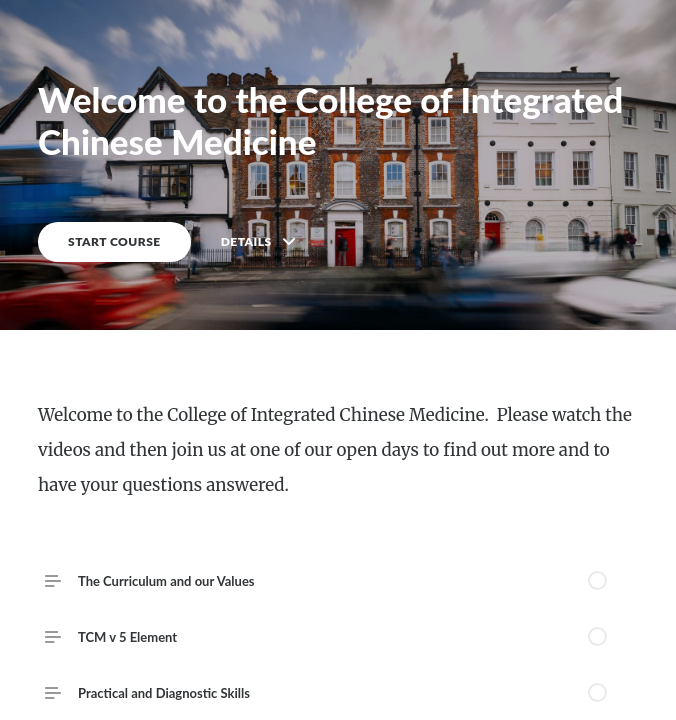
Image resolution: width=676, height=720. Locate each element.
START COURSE (114, 241)
